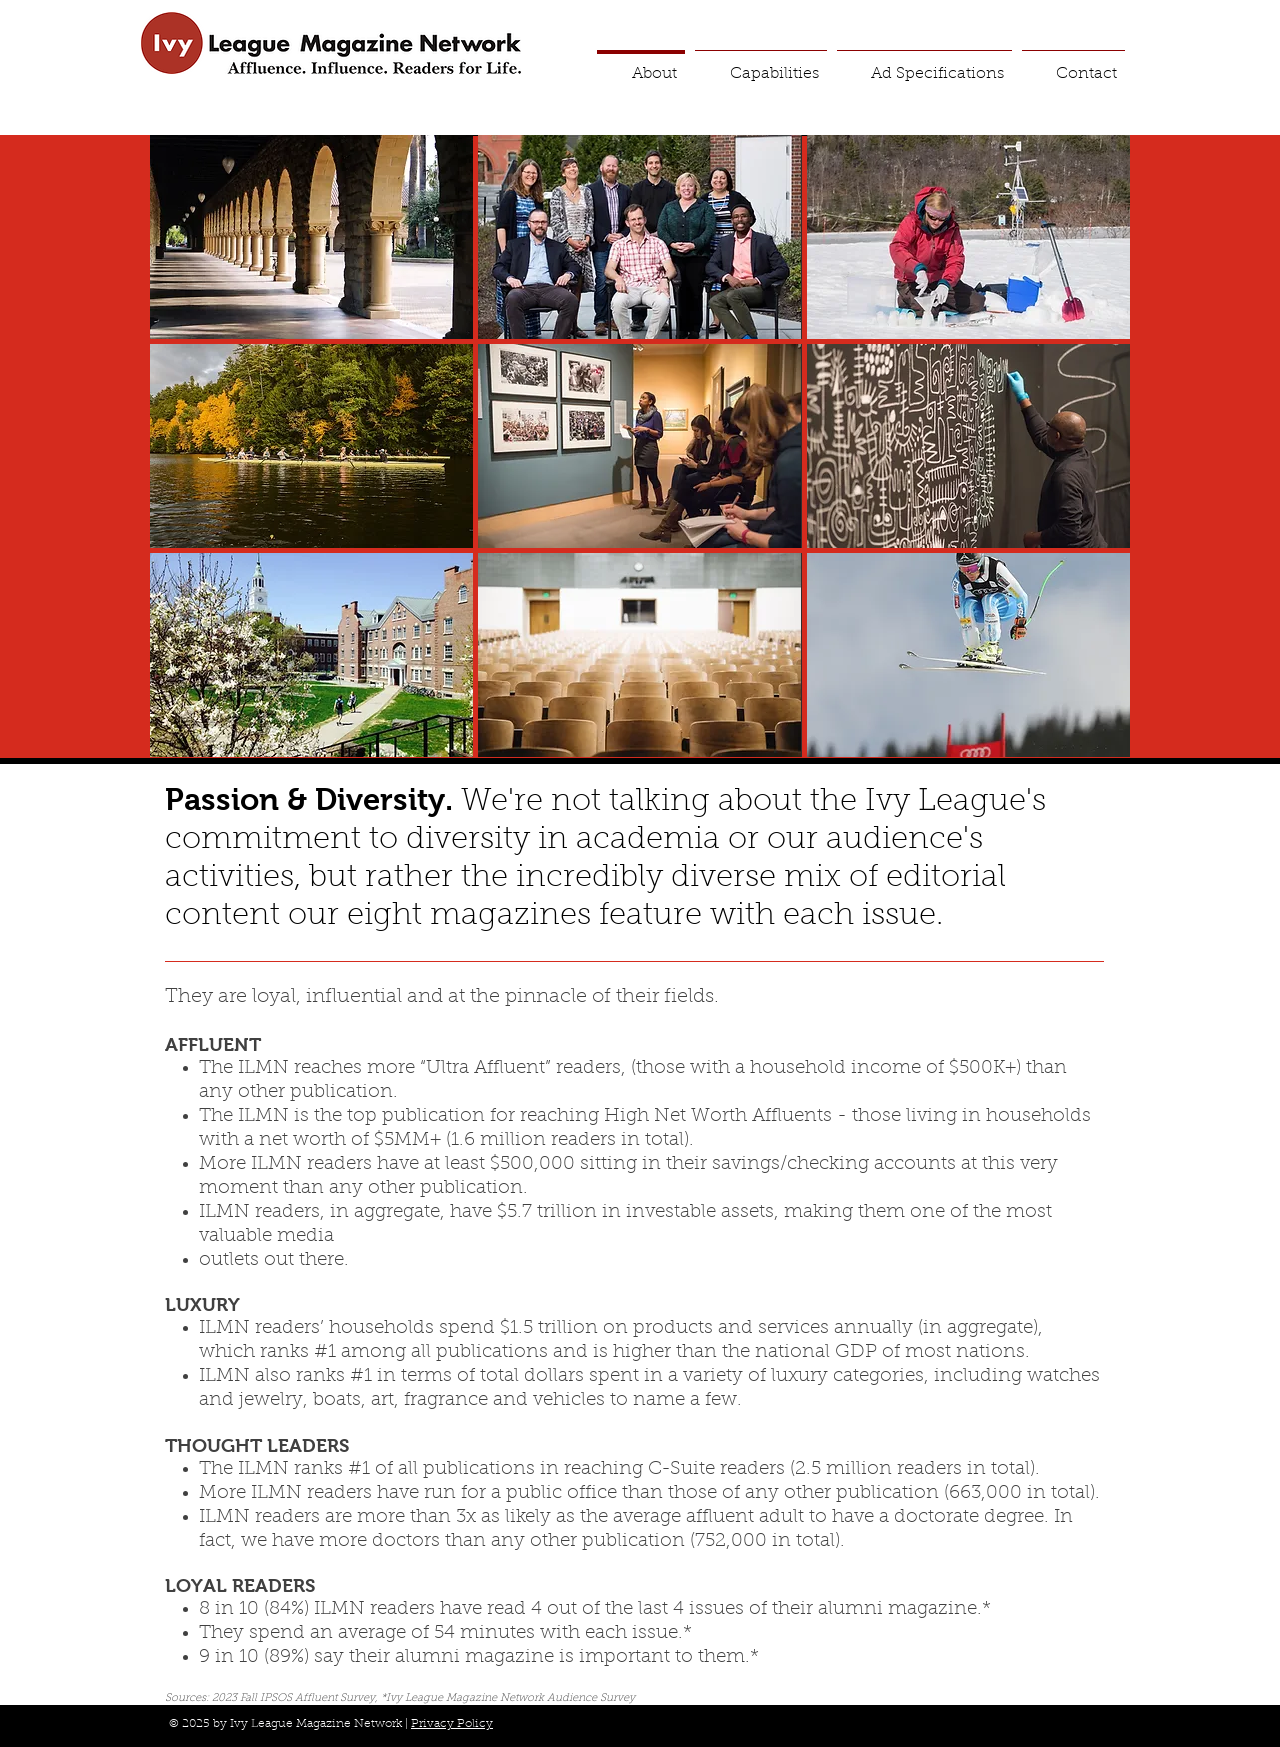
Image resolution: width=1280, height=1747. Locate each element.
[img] (311, 237)
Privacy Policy (452, 1724)
